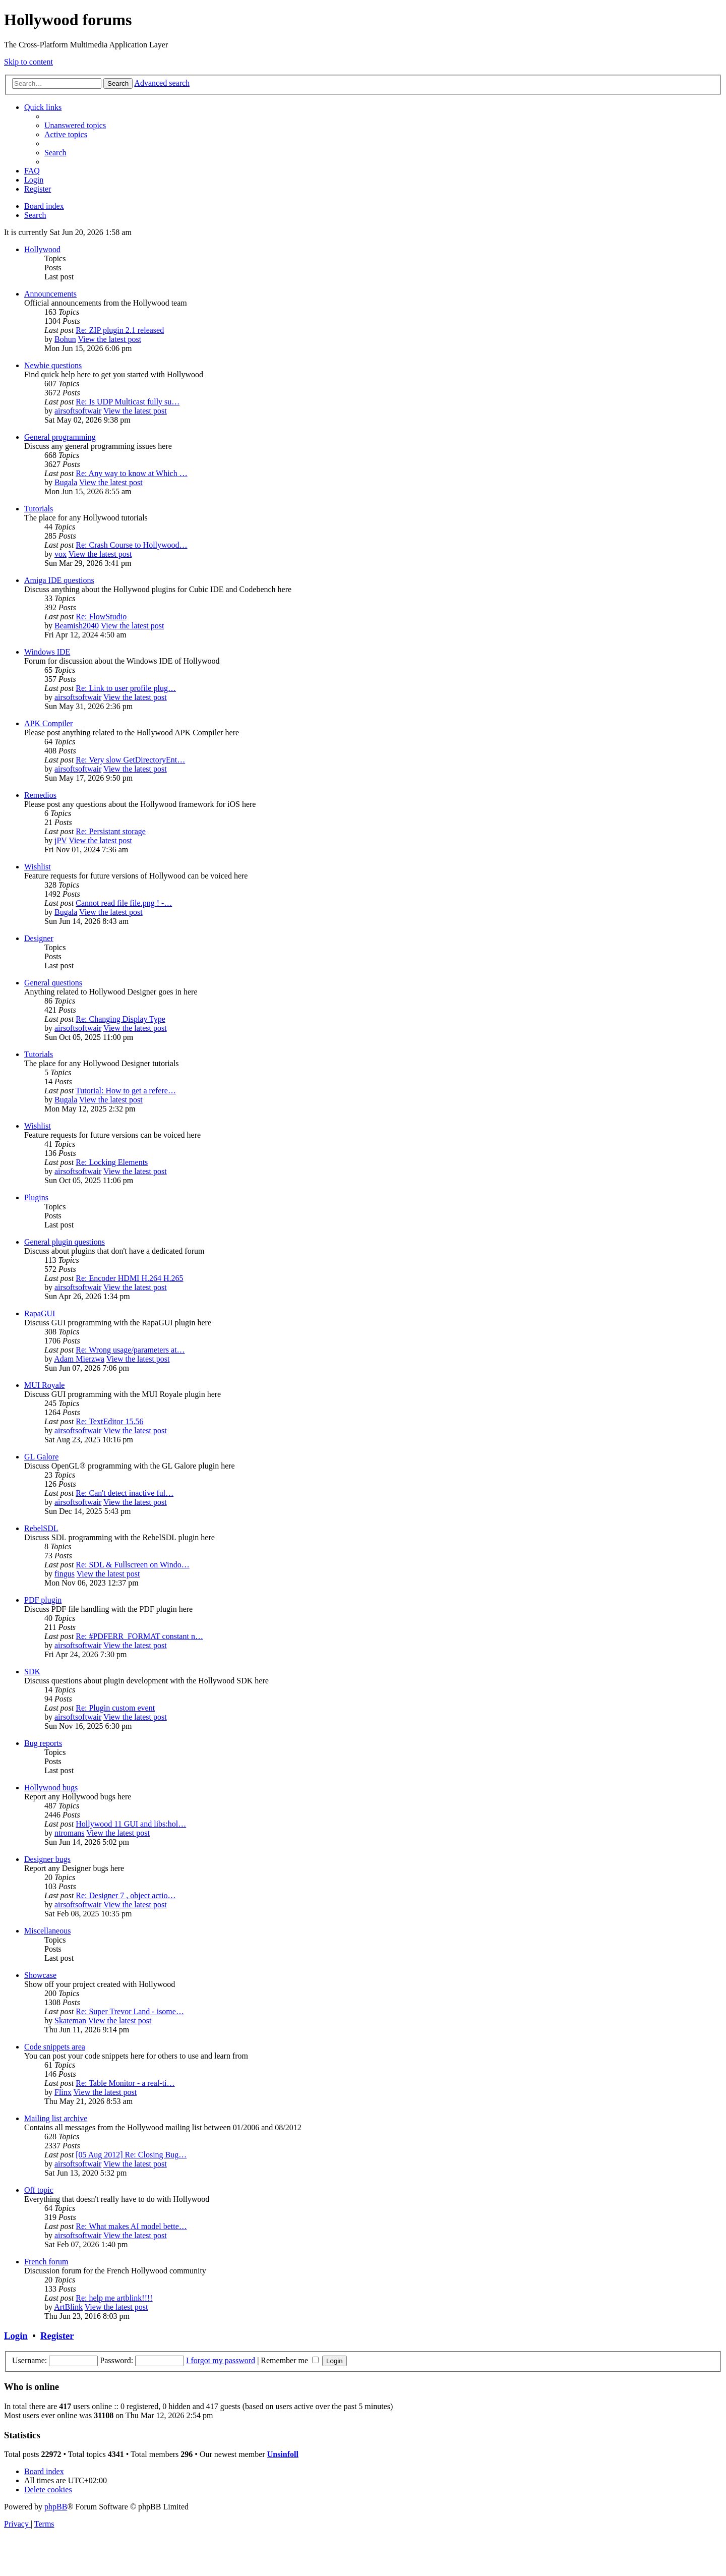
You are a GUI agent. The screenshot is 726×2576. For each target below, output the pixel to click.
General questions (53, 982)
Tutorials (38, 508)
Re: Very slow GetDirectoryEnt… (130, 759)
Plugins (36, 1197)
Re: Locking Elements (112, 1162)
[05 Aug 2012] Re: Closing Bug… (131, 2154)
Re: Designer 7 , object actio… (125, 1895)
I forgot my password (220, 2360)
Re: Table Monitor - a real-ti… (125, 2083)
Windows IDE (47, 652)
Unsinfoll (282, 2454)
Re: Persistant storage (111, 831)
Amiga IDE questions (59, 580)
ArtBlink (68, 2307)
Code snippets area (54, 2046)
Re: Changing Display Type (120, 1019)
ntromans (69, 1833)
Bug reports (43, 1743)
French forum (46, 2261)
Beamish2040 (76, 625)
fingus (64, 1573)
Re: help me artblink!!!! (114, 2298)
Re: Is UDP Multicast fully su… (127, 401)
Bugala (65, 482)
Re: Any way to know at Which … (131, 473)
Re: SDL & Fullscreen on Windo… (133, 1564)
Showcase (40, 1975)
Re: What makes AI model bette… (131, 2226)
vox (60, 554)
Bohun (65, 339)
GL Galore (41, 1456)
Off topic (38, 2190)
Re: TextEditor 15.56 (109, 1421)
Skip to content (28, 61)
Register (57, 2335)
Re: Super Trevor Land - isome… (130, 2011)
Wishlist (37, 866)
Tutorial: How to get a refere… (126, 1090)
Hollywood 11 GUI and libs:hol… (131, 1824)
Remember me (290, 2360)
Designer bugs (47, 1859)
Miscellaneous (47, 1930)
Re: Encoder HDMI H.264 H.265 (129, 1278)
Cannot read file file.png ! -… (124, 903)
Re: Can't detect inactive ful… (124, 1493)
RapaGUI (39, 1313)
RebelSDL (41, 1528)
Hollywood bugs (51, 1787)
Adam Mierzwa (79, 1359)
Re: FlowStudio (101, 616)
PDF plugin (43, 1600)
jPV (60, 840)
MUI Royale (44, 1385)
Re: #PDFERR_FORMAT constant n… (139, 1636)
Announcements (50, 293)
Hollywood (42, 249)
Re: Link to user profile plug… (126, 688)
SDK (32, 1671)
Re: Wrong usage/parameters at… (130, 1349)
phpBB (55, 2506)
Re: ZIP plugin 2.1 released (120, 330)
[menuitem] (75, 125)
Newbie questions (53, 365)
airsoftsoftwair (77, 410)
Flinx (63, 2092)
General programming (60, 437)
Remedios (40, 795)
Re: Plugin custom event (115, 1708)
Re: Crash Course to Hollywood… (131, 545)
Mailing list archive (55, 2118)
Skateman (70, 2020)
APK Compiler (48, 723)
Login (16, 2335)
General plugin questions (64, 1242)
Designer (38, 938)
